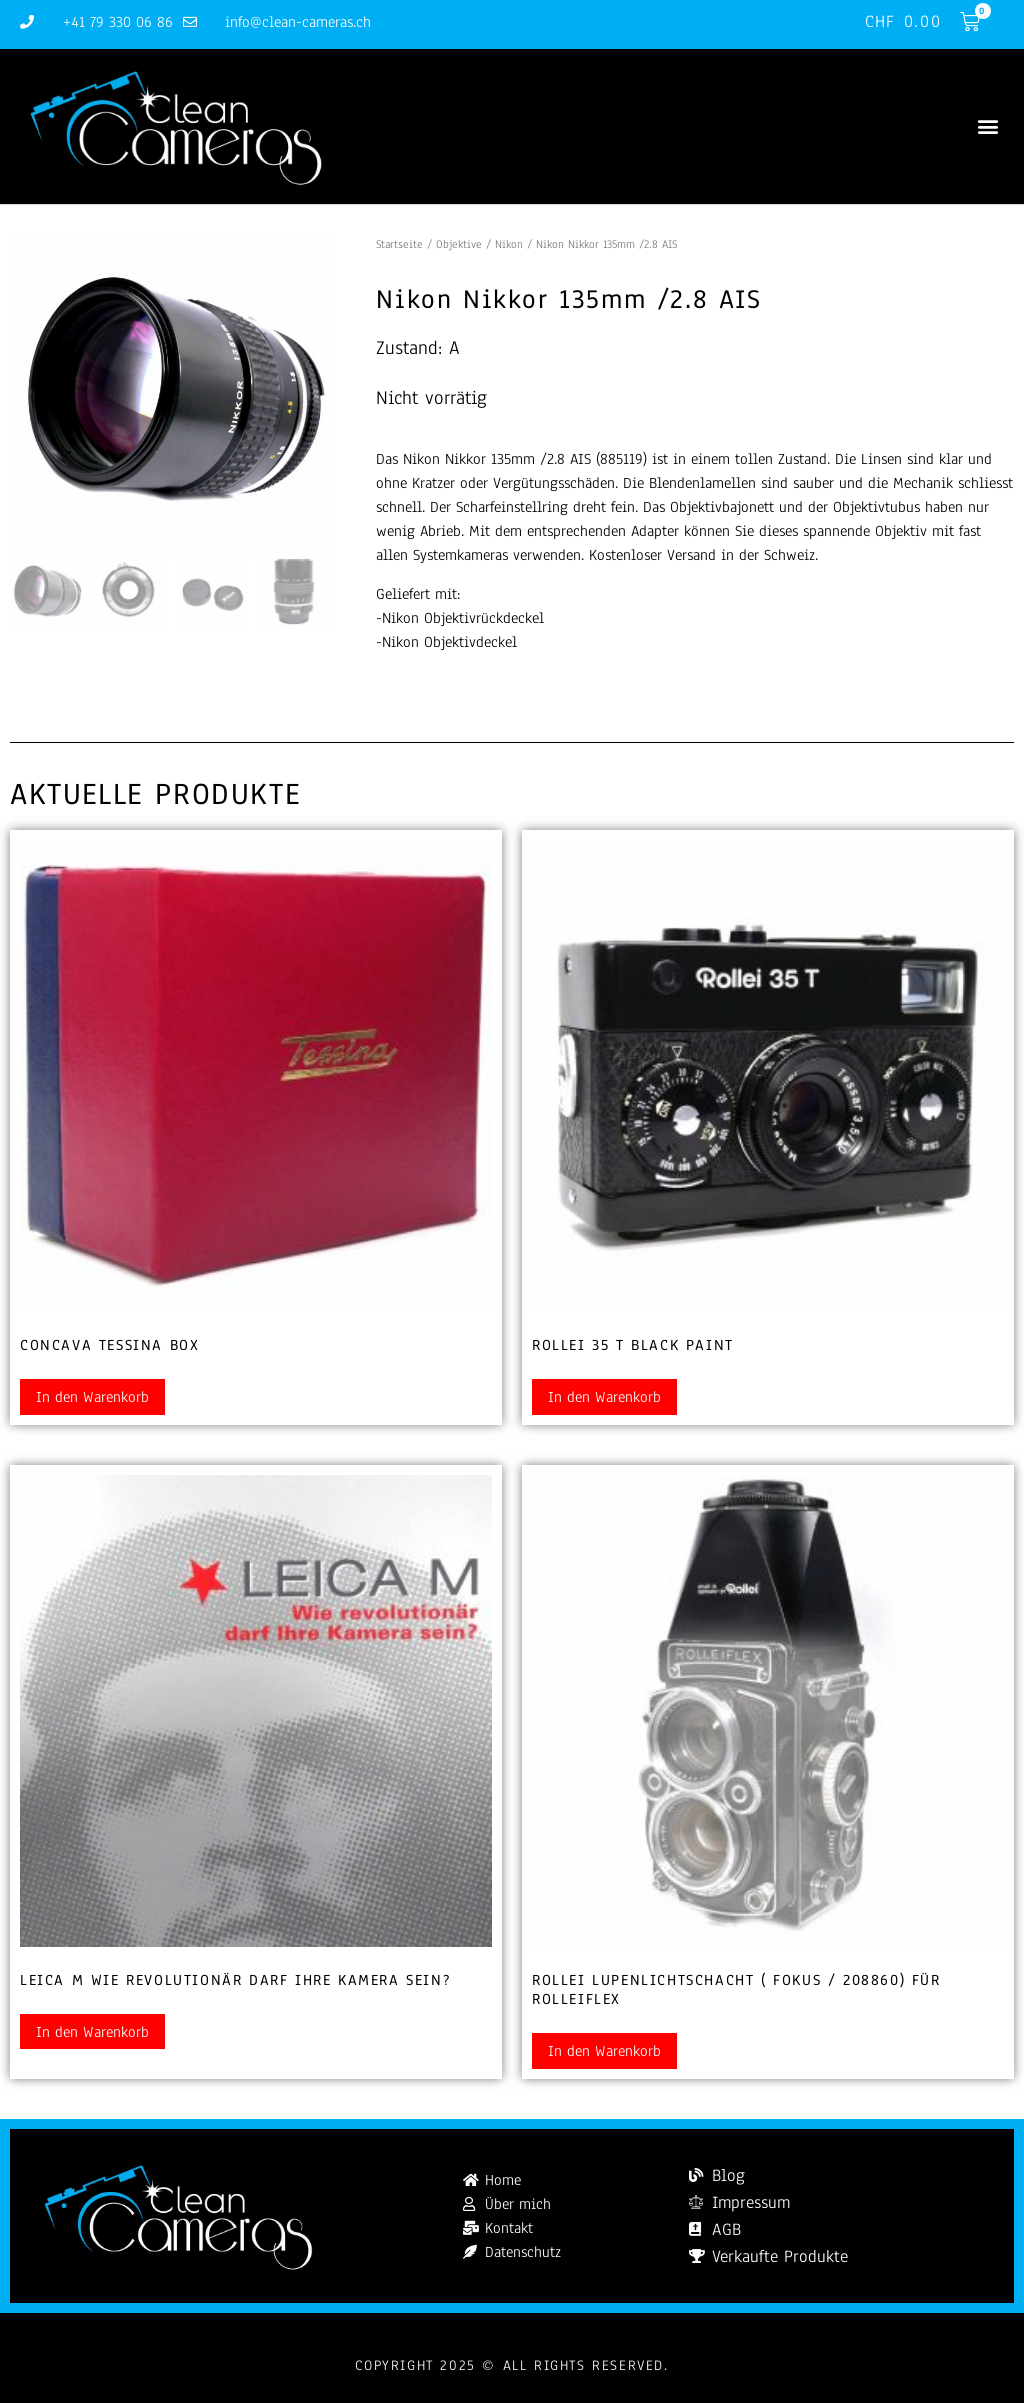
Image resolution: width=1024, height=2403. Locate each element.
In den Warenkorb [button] (92, 1397)
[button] (987, 126)
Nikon (509, 244)
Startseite (399, 244)
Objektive (459, 244)
